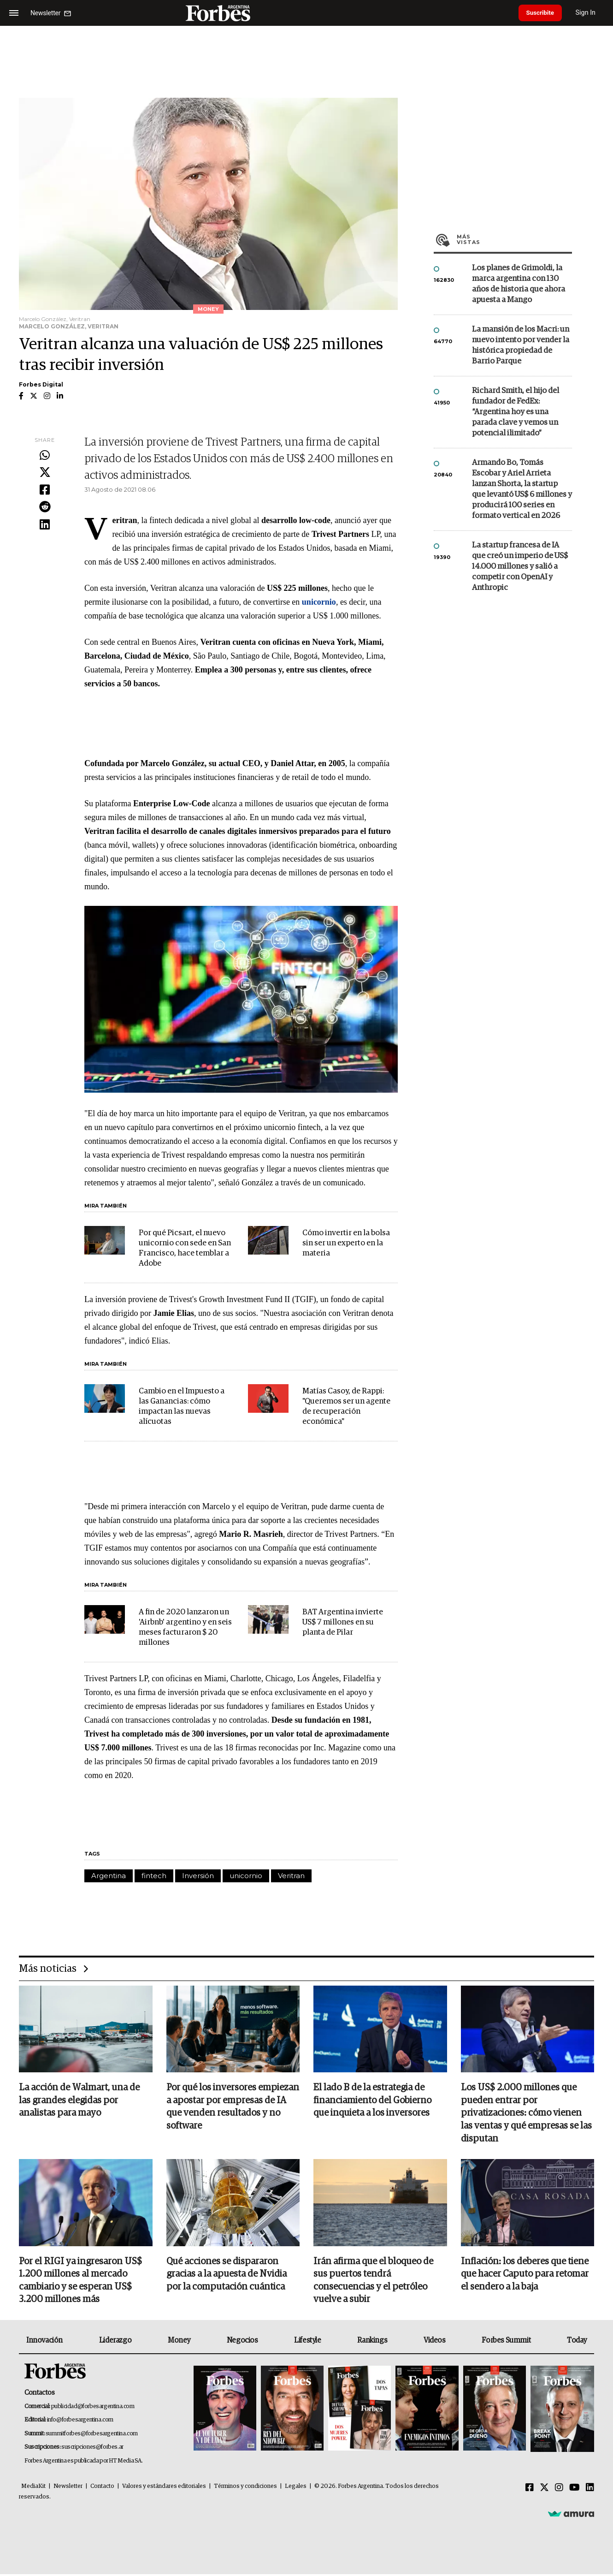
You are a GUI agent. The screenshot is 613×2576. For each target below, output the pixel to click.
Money (179, 2341)
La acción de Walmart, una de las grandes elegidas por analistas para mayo (79, 2100)
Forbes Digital (41, 384)
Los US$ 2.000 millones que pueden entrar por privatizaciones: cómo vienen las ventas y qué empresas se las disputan (526, 2113)
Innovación (44, 2341)
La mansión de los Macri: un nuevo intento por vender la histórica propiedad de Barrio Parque (520, 345)
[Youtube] (574, 2490)
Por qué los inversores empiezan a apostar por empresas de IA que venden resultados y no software (232, 2107)
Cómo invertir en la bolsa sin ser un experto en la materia (346, 1243)
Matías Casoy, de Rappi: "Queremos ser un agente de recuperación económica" (346, 1406)
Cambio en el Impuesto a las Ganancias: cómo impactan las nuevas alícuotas (181, 1406)
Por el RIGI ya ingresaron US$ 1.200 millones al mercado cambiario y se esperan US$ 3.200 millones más (80, 2282)
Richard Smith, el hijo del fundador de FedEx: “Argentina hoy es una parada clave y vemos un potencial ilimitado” (515, 412)
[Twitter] (544, 2490)
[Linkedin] (590, 2490)
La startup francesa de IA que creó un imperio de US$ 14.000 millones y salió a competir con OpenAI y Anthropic (520, 566)
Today (577, 2341)
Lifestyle (307, 2341)
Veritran (291, 1875)
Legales (295, 2488)
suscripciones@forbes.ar (92, 2449)
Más (514, 239)
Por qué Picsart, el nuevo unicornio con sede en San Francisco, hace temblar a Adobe (185, 1248)
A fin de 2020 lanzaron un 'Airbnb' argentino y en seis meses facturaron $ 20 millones (185, 1627)
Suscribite (542, 13)
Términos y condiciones (245, 2488)
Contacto (102, 2488)
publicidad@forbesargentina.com (93, 2408)
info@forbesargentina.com (80, 2422)
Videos (435, 2341)
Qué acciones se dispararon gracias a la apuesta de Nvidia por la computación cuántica (226, 2275)
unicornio (246, 1875)
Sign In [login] (590, 13)
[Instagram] (559, 2490)
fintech (153, 1875)
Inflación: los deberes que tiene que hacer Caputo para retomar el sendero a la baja (525, 2275)
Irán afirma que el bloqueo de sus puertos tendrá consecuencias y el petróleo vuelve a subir (373, 2282)
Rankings (372, 2341)
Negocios (242, 2341)
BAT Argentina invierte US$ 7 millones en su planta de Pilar (342, 1622)
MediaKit (33, 2488)
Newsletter (68, 2488)
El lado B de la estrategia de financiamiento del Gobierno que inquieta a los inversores (372, 2100)
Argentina (108, 1875)
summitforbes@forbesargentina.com (92, 2435)
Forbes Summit (506, 2341)
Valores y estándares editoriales (164, 2488)
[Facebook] (529, 2490)
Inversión (198, 1875)
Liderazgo (115, 2341)
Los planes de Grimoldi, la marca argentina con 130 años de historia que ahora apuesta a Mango (518, 284)
